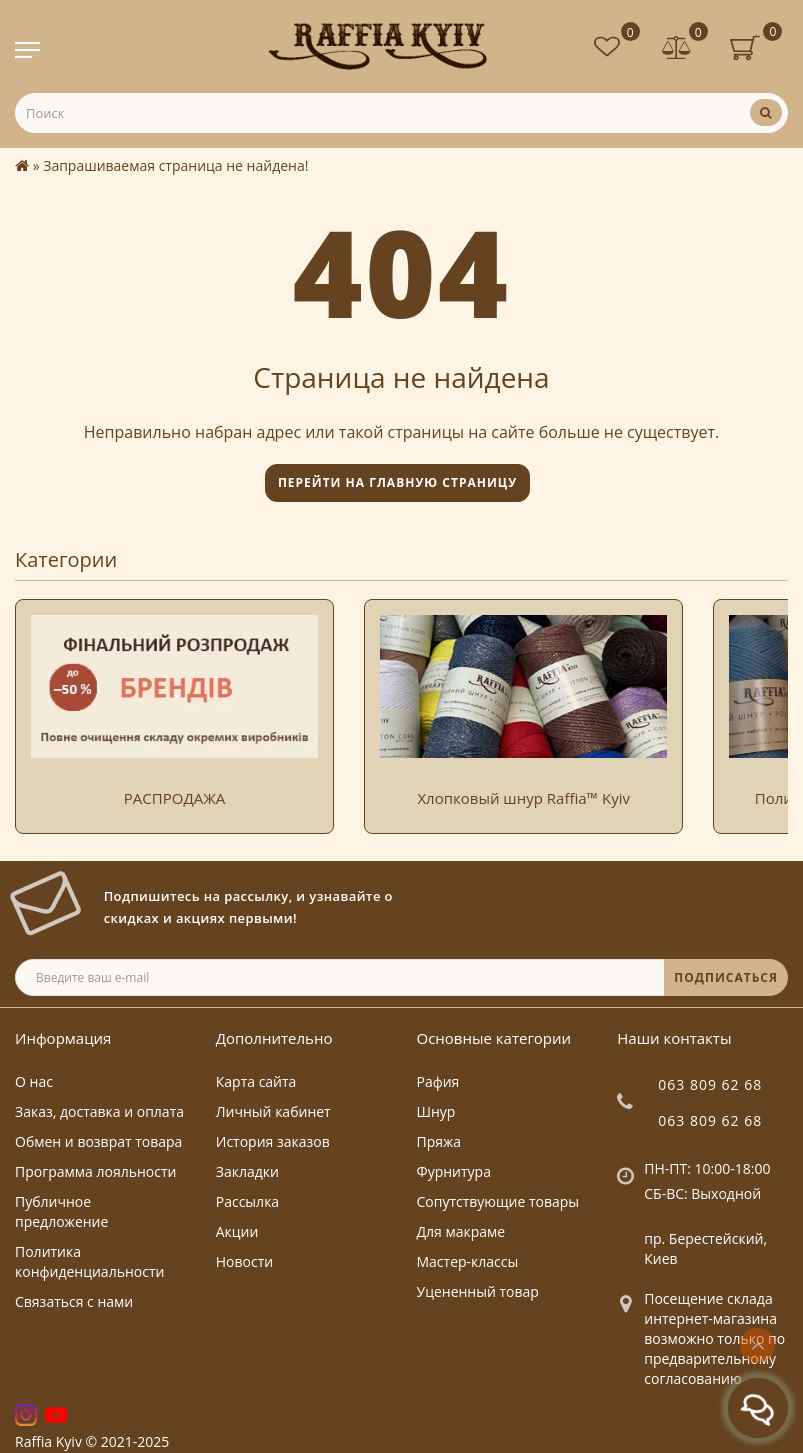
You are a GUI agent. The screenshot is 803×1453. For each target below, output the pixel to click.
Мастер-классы (468, 1261)
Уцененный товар (478, 1291)
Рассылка (247, 1201)
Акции (237, 1231)
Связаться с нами (74, 1301)
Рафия (438, 1081)
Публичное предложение (61, 1211)
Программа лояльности (95, 1171)
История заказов (273, 1141)
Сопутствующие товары (498, 1201)
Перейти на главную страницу (397, 482)
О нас (34, 1081)
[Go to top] (757, 1345)
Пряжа (439, 1141)
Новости (244, 1261)
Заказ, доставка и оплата (99, 1111)
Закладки (247, 1171)
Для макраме (461, 1231)
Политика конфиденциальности (89, 1261)
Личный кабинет (273, 1111)
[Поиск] (766, 112)
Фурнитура (454, 1171)
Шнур (436, 1111)
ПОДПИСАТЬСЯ (726, 977)
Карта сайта (256, 1081)
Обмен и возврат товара (98, 1141)
